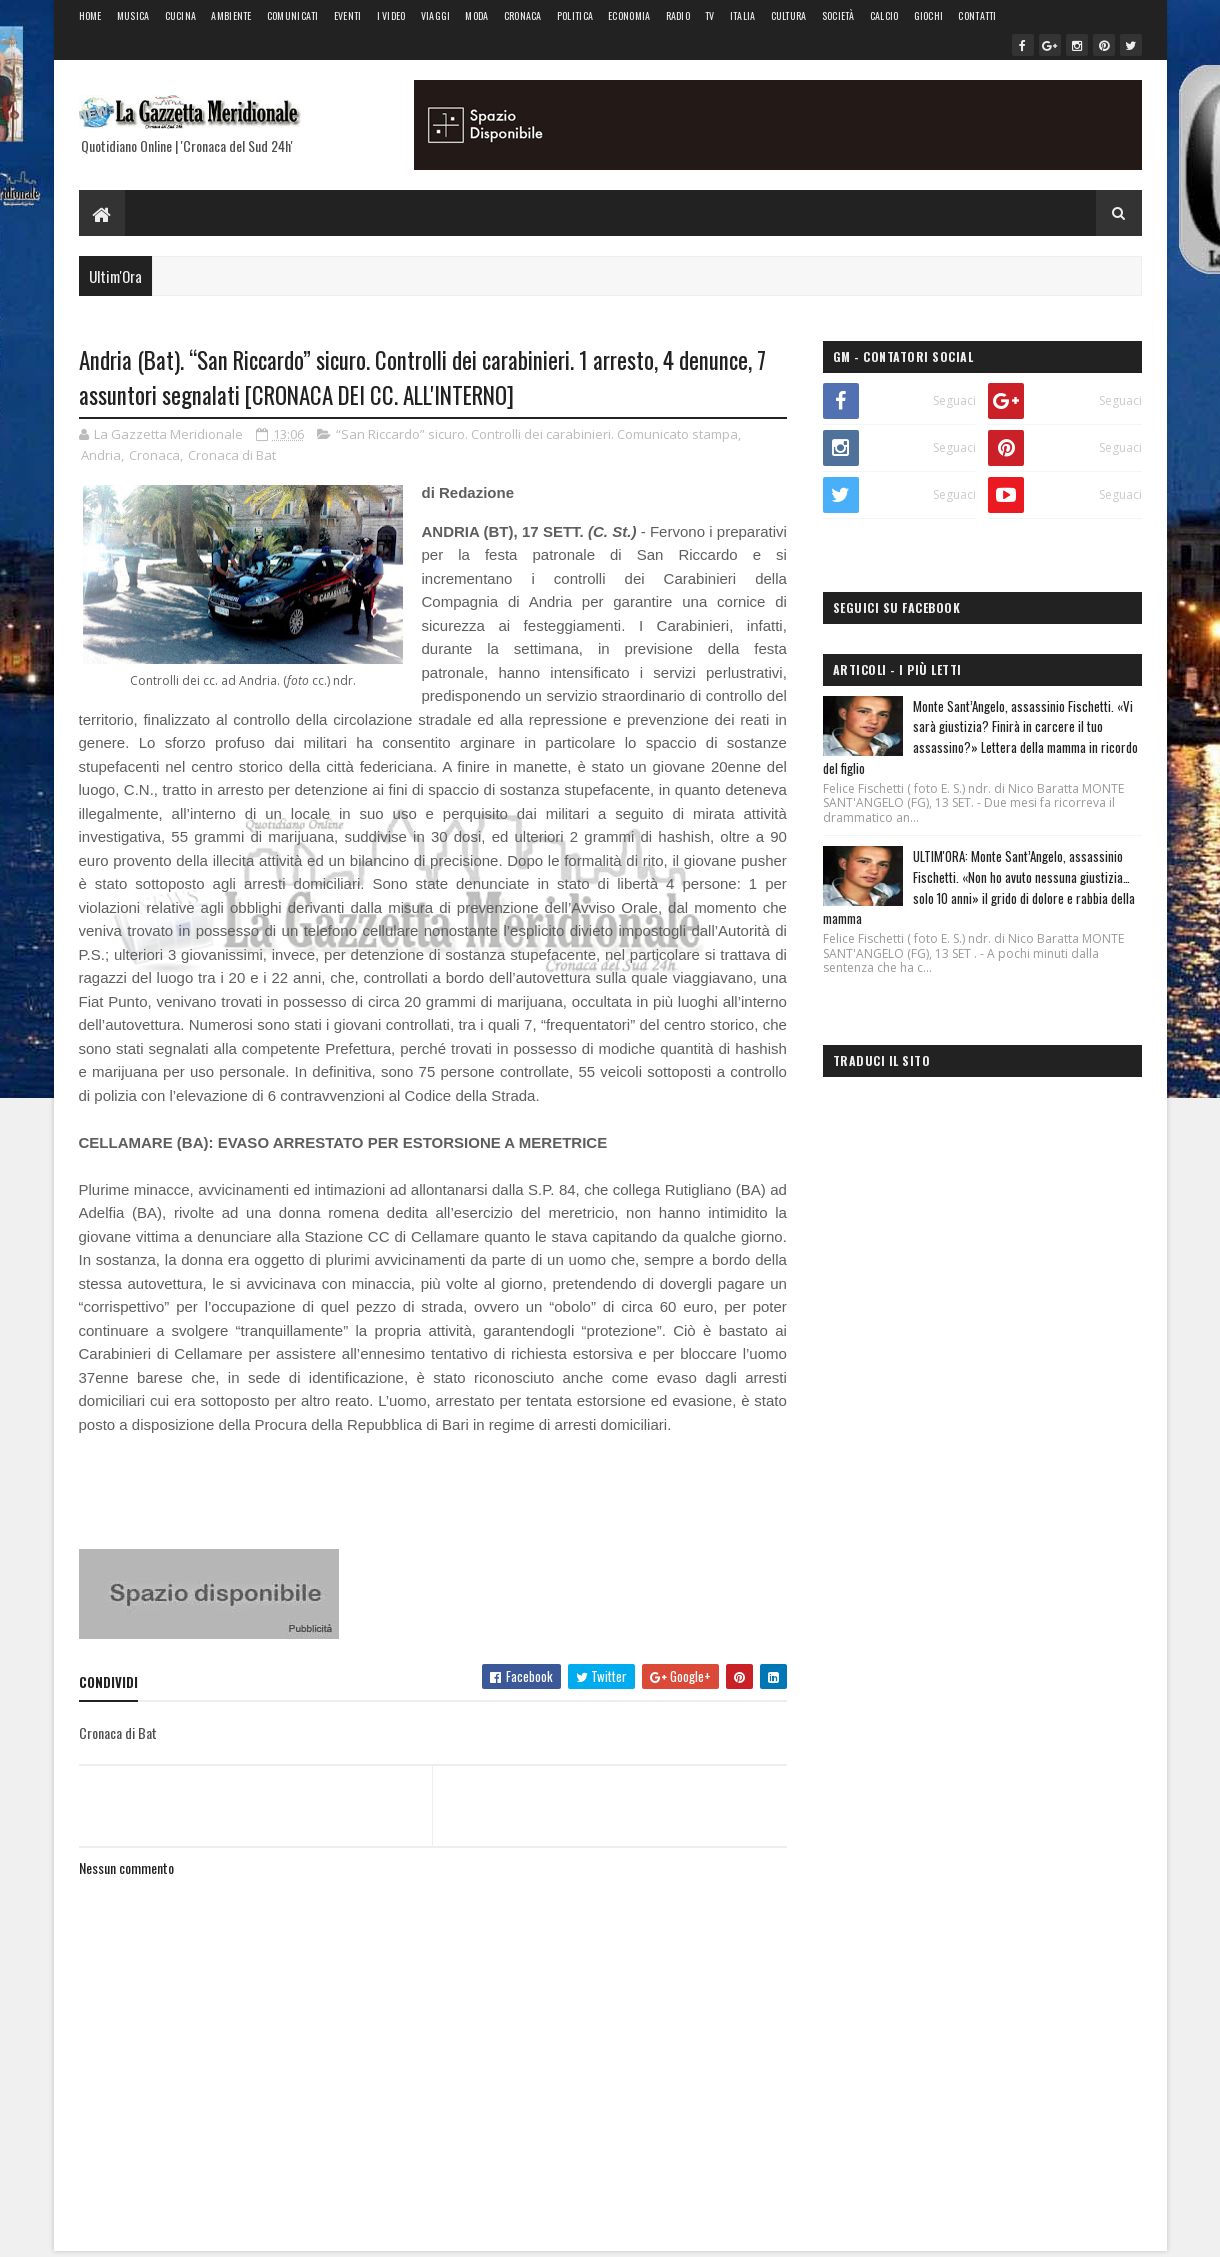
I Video (391, 15)
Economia (629, 15)
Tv (710, 15)
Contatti (977, 15)
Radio (678, 15)
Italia (743, 15)
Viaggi (436, 15)
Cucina (181, 15)
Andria (101, 455)
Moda (476, 15)
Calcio (884, 15)
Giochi (929, 15)
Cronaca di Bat (232, 455)
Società (838, 15)
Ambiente (231, 15)
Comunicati (293, 15)
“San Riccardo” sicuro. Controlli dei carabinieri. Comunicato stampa (537, 434)
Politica (575, 15)
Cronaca (523, 15)
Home (90, 15)
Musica (133, 15)
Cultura (789, 15)
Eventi (348, 15)
